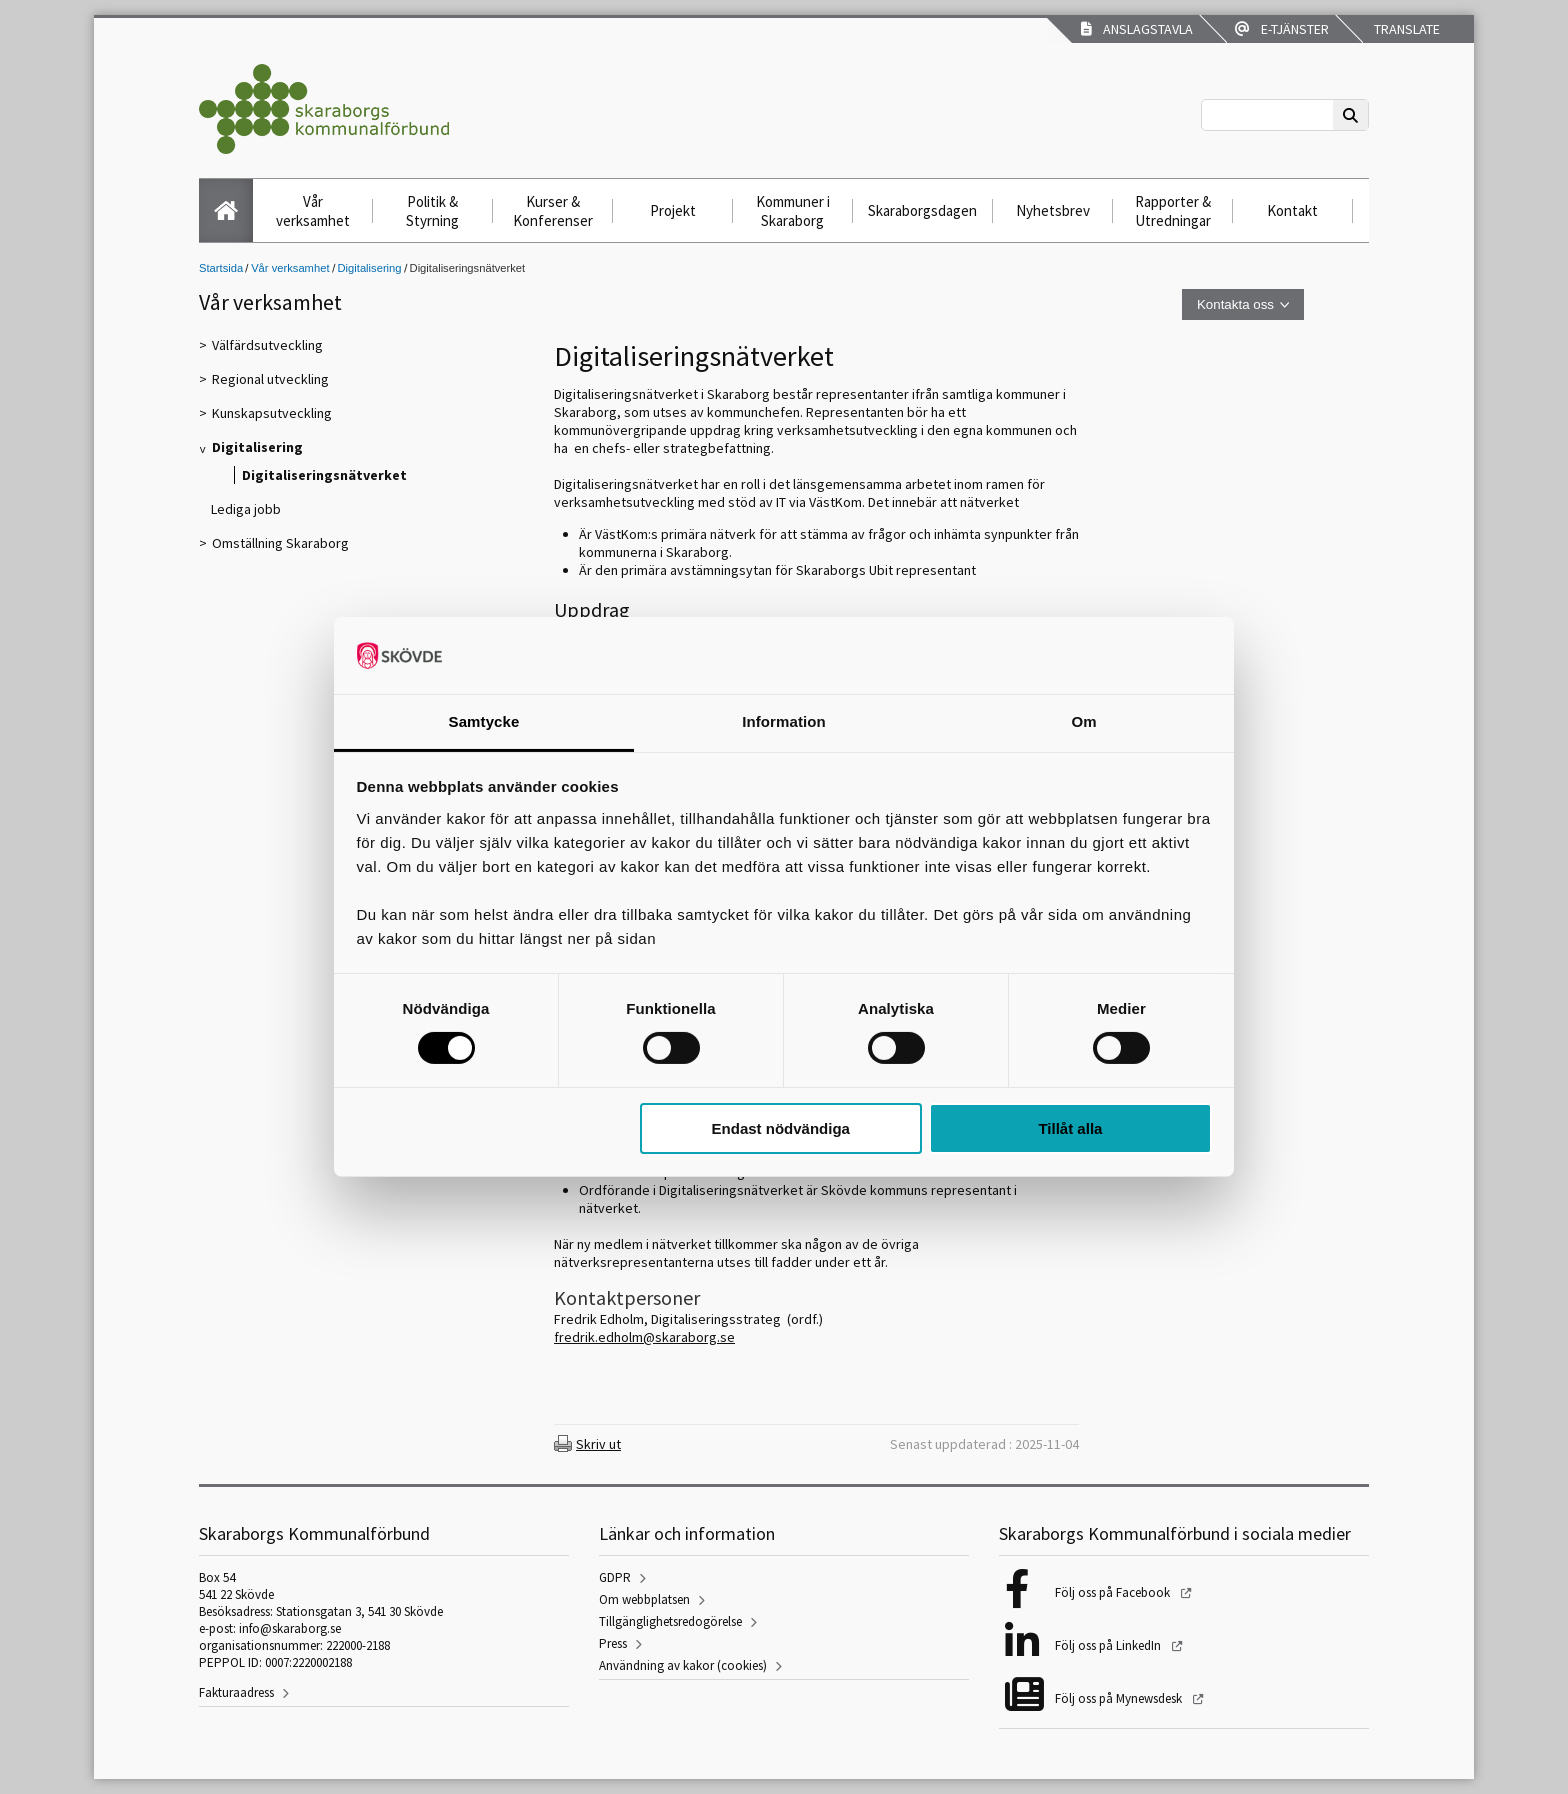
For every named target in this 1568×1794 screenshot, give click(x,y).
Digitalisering (370, 268)
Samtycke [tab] (484, 721)
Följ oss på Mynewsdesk (1120, 1698)
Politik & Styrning (432, 211)
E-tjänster (1282, 29)
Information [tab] (784, 721)
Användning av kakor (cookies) (683, 1665)
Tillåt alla (1070, 1128)
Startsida (221, 268)
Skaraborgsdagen (922, 210)
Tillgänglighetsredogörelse (670, 1621)
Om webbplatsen (644, 1599)
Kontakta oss (1235, 304)
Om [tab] (1083, 721)
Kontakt (1292, 210)
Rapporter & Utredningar (1173, 211)
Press (613, 1643)
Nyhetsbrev (1053, 210)
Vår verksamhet (313, 211)
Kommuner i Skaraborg (793, 211)
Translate (1405, 29)
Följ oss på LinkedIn (1109, 1645)
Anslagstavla (1137, 29)
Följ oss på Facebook (1114, 1592)
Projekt (673, 210)
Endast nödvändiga (781, 1128)
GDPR (615, 1577)
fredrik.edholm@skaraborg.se (644, 1337)
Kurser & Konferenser (553, 211)
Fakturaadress (236, 1692)
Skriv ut (598, 1444)
